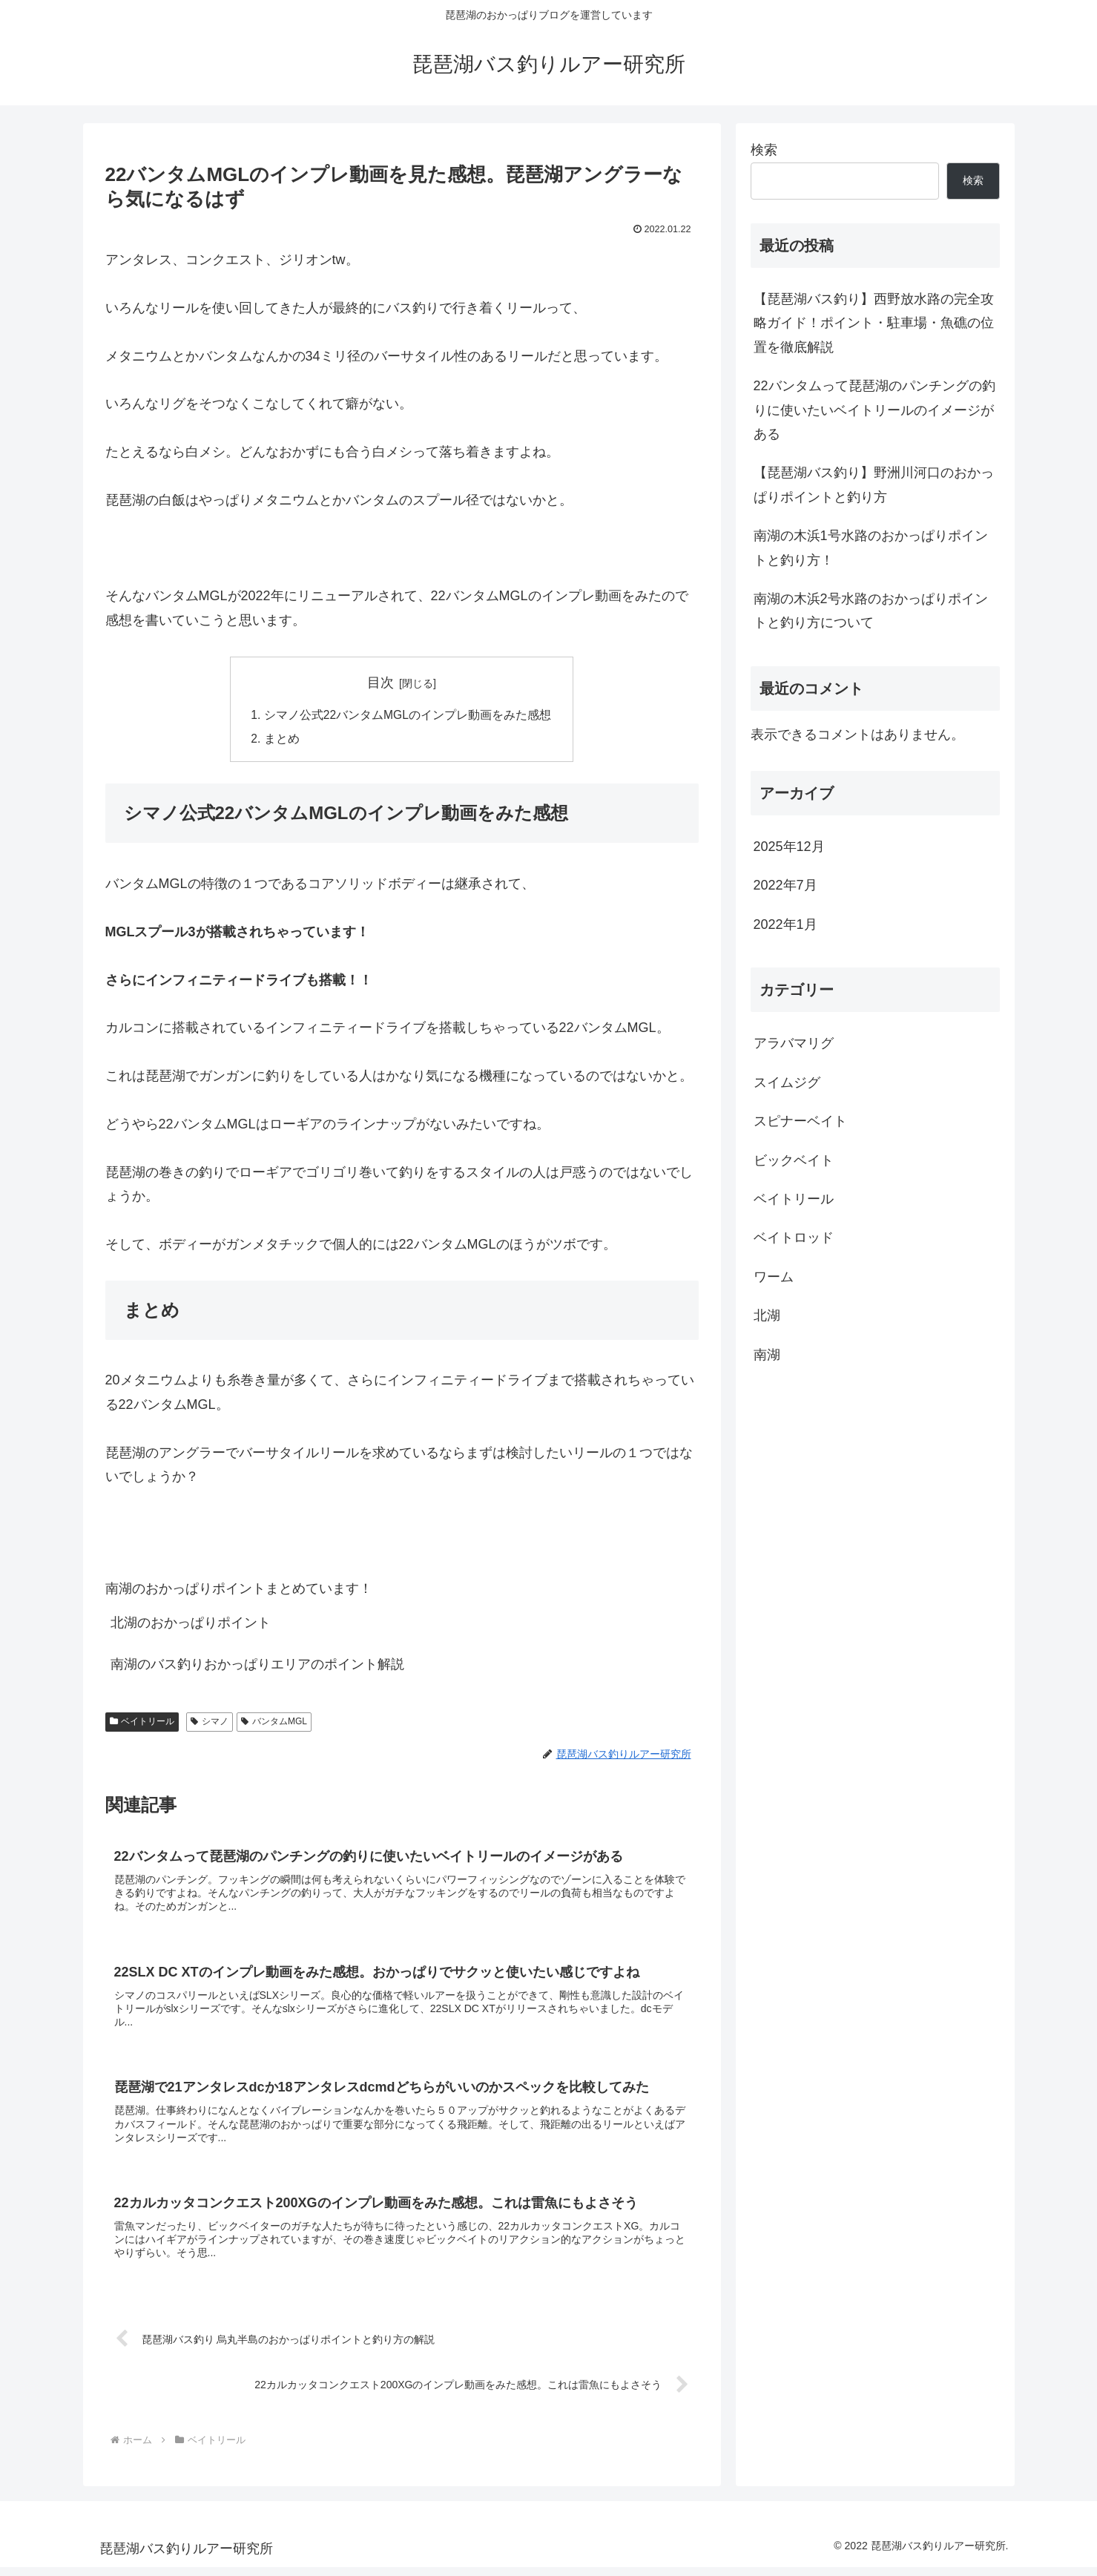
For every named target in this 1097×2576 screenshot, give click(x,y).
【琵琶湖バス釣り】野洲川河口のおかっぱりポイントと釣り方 (874, 484)
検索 (764, 149)
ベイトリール (142, 1723)
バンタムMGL (274, 1723)
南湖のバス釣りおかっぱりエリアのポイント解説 (257, 1666)
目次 (380, 682)
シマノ (209, 1723)
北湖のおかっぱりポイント (191, 1624)
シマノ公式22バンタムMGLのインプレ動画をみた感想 (407, 716)
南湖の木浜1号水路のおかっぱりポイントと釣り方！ (871, 547)
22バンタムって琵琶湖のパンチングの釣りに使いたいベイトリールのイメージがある (874, 409)
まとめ (281, 739)
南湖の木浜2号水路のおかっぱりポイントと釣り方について (871, 610)
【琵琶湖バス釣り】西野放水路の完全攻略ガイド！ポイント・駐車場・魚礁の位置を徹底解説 (874, 323)
